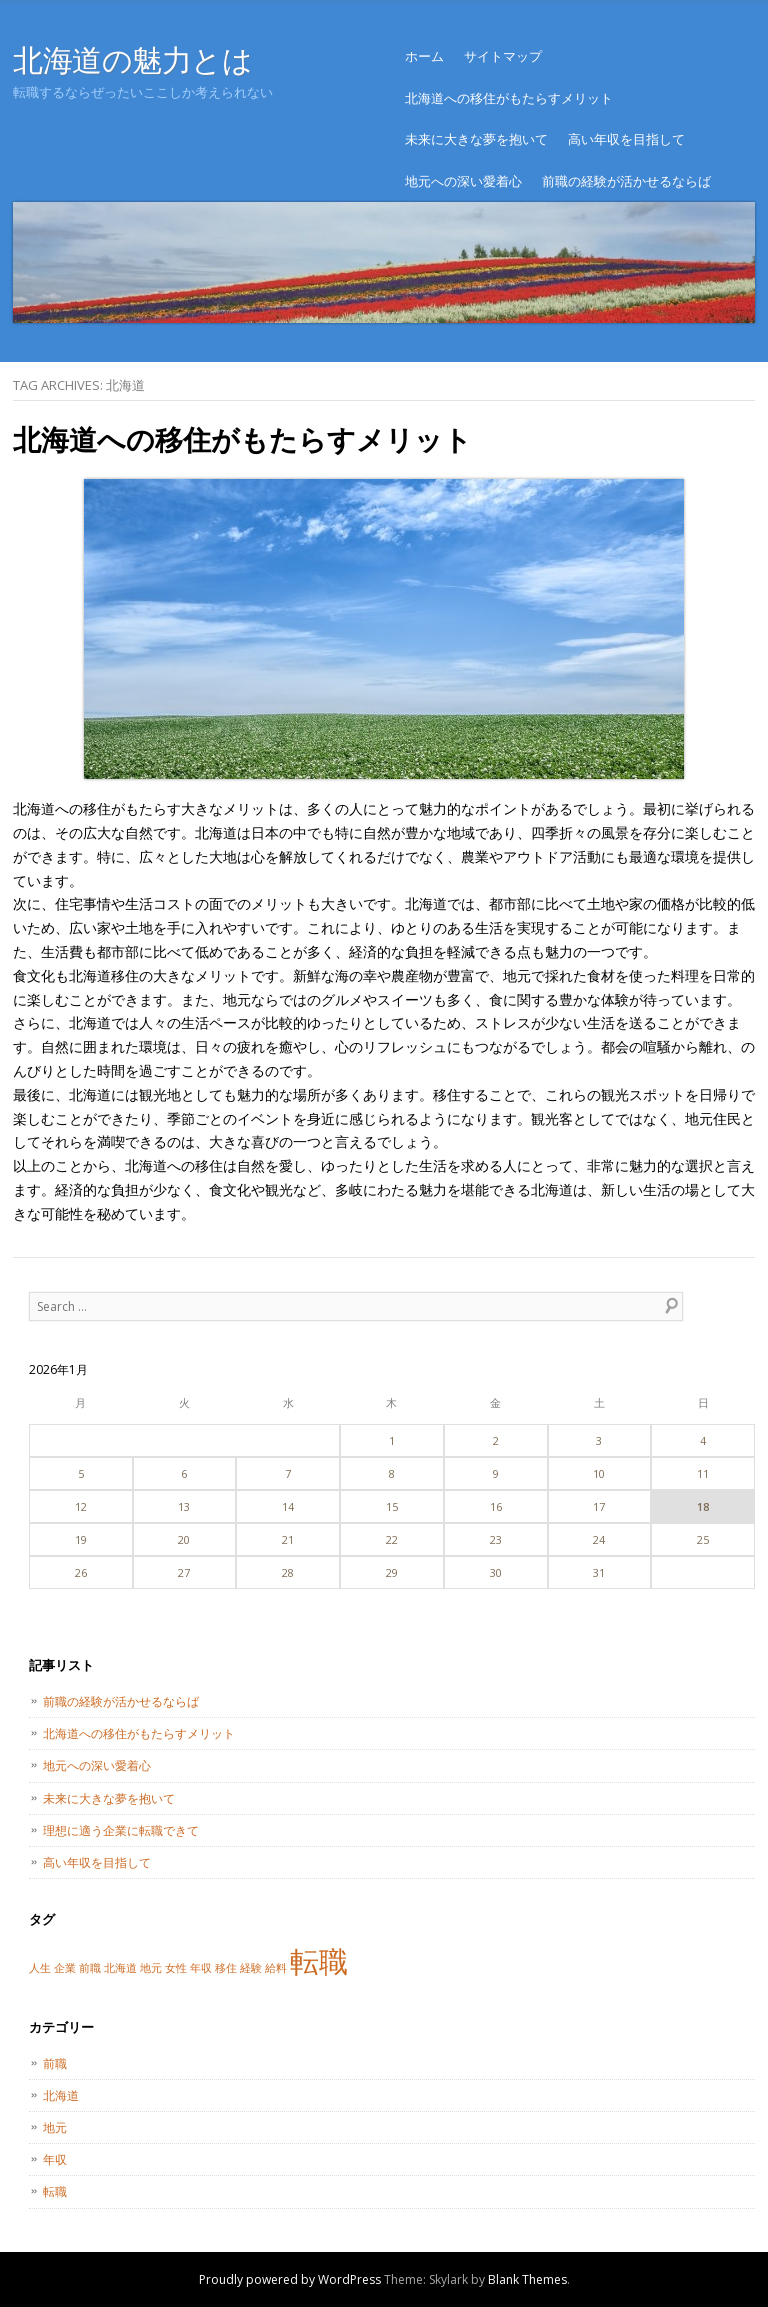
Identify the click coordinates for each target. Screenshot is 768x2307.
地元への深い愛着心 (463, 181)
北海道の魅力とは (132, 59)
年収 (55, 2159)
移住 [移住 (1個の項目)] (226, 1968)
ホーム (424, 56)
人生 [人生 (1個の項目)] (40, 1968)
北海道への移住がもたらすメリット (509, 98)
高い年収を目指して (626, 139)
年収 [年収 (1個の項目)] (201, 1968)
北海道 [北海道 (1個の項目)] (120, 1968)
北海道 (61, 2095)
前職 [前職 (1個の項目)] (90, 1968)
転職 (55, 2191)
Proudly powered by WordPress (290, 2279)
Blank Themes (527, 2279)
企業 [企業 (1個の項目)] (65, 1968)
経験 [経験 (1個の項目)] (251, 1968)
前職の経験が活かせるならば (626, 181)
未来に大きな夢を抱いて (476, 139)
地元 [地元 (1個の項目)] (151, 1968)
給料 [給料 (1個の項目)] (276, 1968)
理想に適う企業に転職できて (121, 1830)
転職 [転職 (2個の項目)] (319, 1961)
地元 (55, 2127)
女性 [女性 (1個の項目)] (176, 1968)
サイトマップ (503, 56)
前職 (55, 2063)
